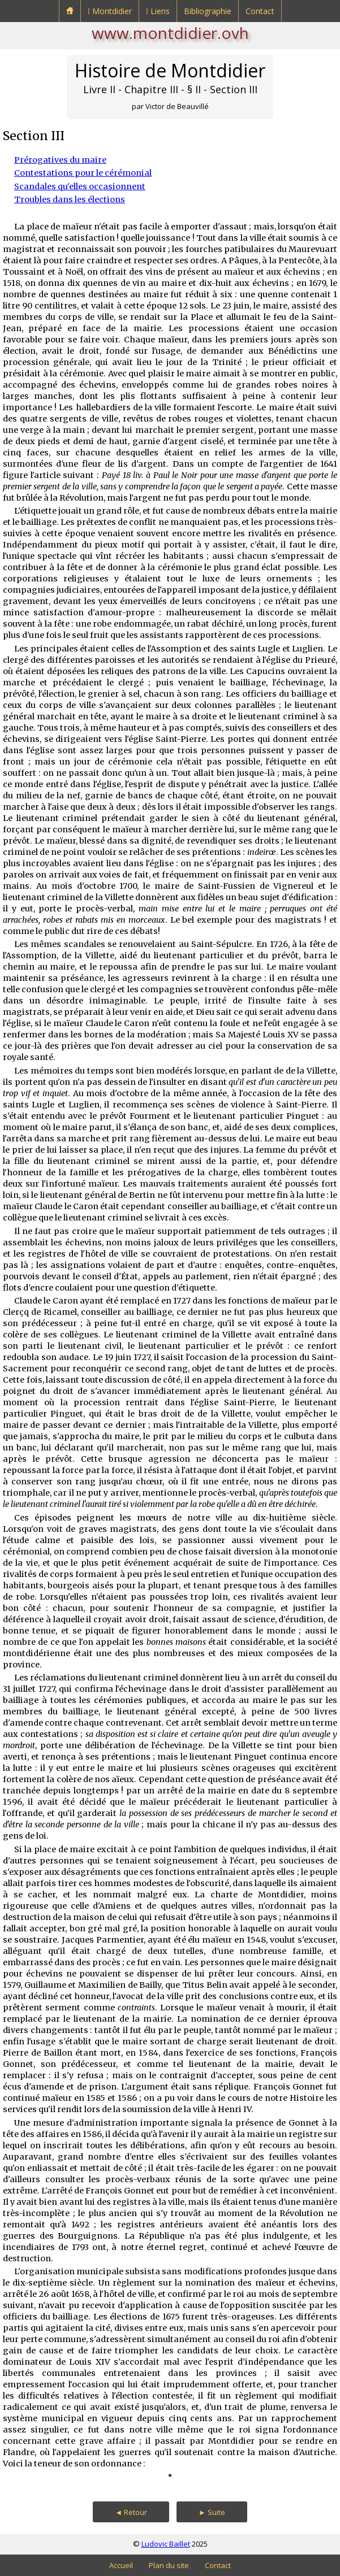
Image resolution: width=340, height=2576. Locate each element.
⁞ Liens (158, 11)
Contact (260, 11)
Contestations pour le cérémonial (83, 173)
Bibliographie (207, 11)
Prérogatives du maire (60, 160)
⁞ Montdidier (110, 11)
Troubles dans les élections (69, 199)
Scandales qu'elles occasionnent (79, 186)
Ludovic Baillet (165, 2544)
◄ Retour (131, 2512)
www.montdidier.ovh (170, 33)
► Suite (212, 2512)
